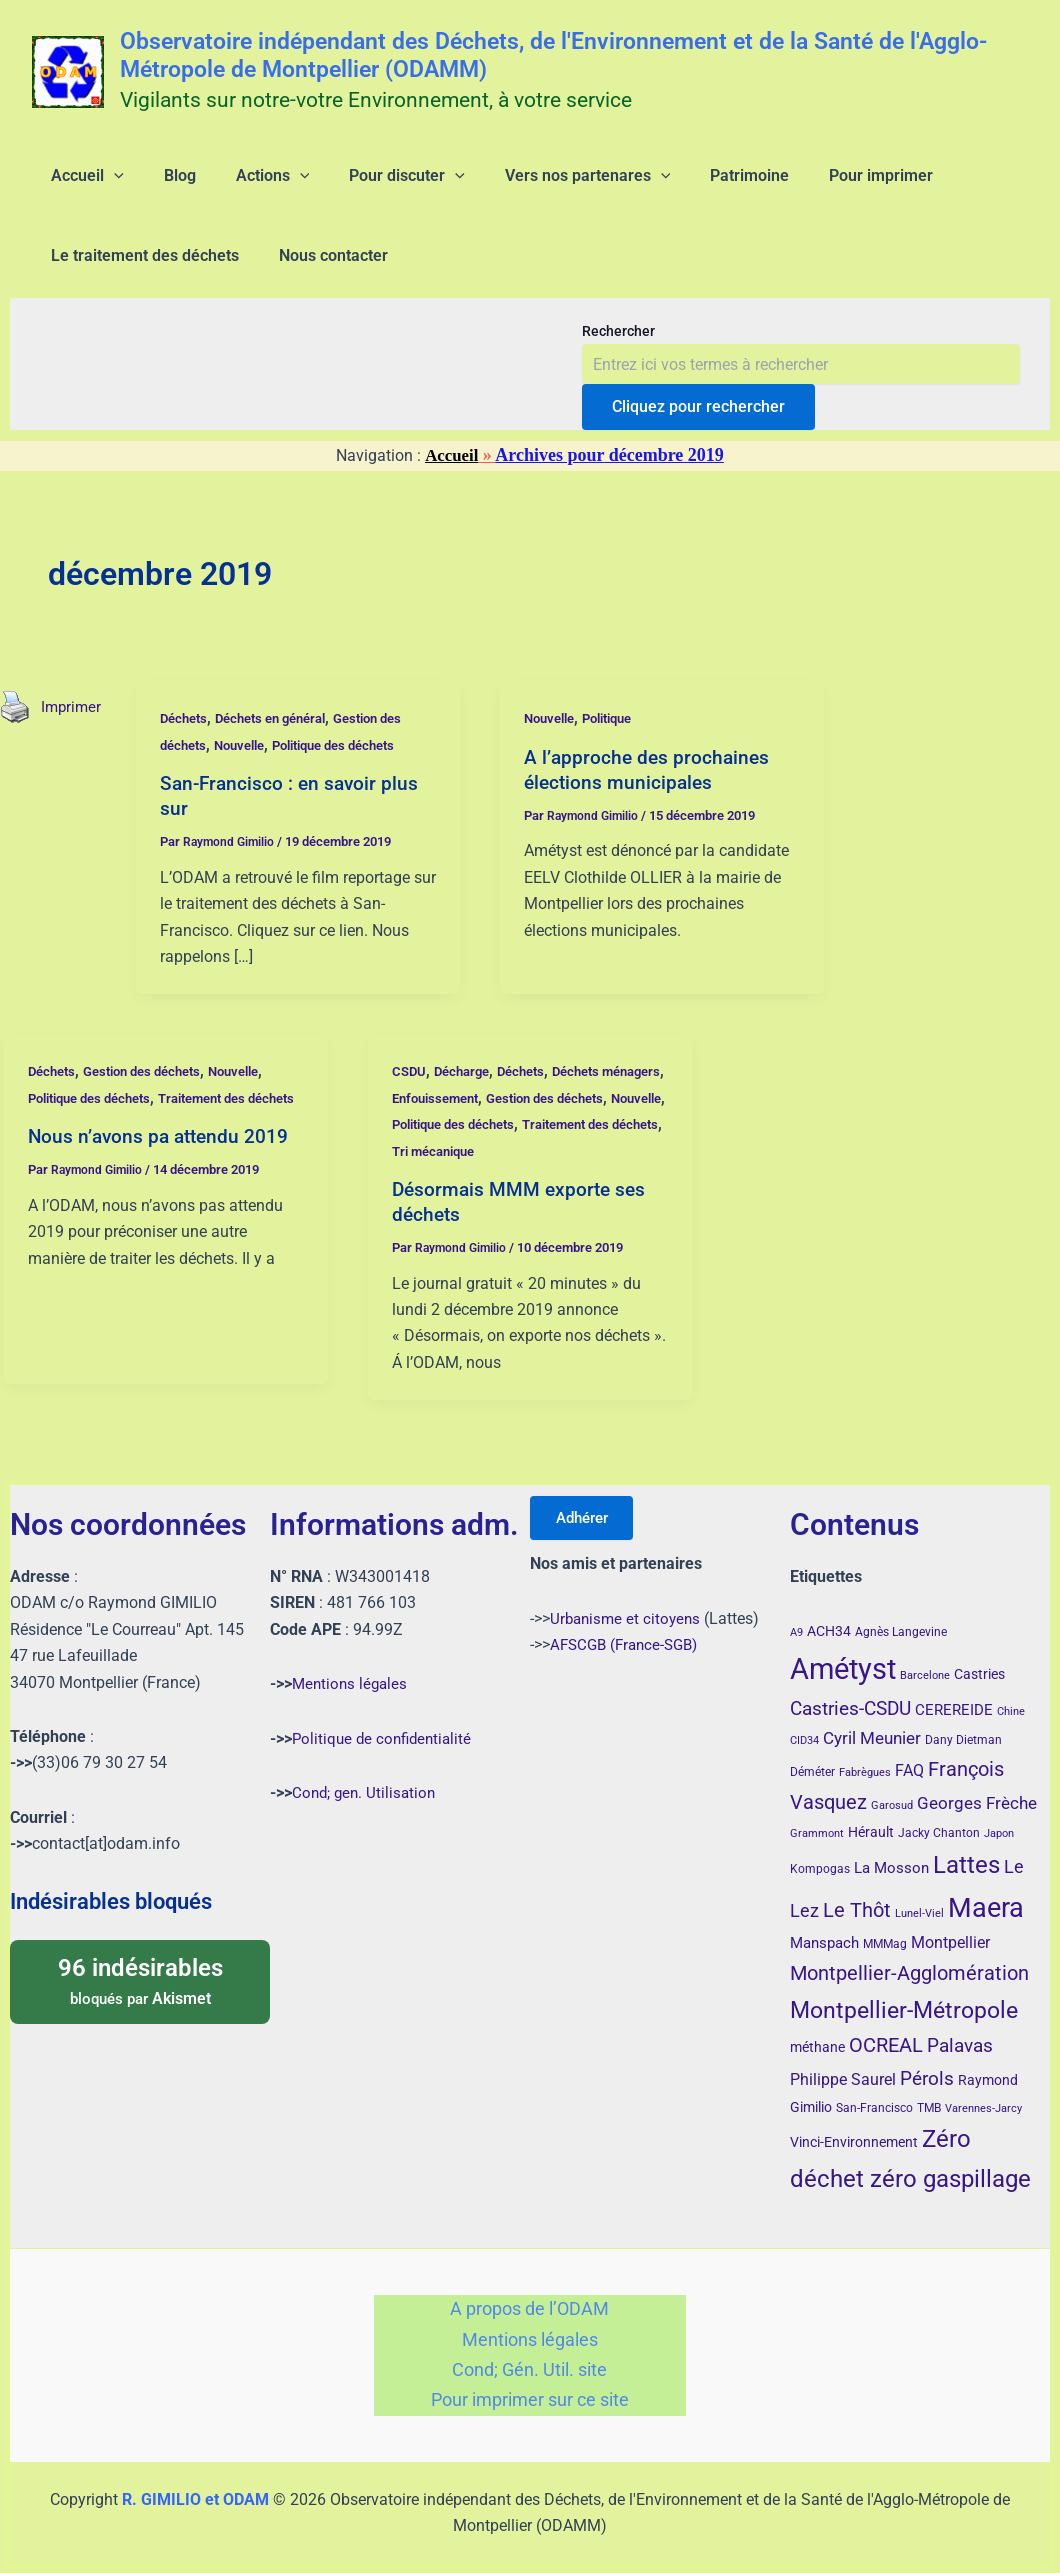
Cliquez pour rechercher (698, 438)
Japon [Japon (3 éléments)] (999, 1813)
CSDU (410, 1103)
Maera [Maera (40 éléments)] (986, 1887)
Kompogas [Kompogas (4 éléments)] (820, 1849)
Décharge (466, 1103)
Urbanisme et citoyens (628, 1597)
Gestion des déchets (153, 1103)
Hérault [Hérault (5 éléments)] (871, 1812)
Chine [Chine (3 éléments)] (1011, 1691)
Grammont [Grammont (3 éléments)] (817, 1813)
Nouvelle (250, 777)
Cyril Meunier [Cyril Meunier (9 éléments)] (872, 1718)
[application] (102, 184)
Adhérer (589, 1497)
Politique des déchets (356, 777)
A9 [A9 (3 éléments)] (796, 1612)
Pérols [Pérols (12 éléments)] (927, 2057)
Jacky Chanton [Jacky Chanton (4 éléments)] (939, 1813)
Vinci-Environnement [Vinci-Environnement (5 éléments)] (854, 2122)
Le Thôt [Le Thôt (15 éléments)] (857, 1889)
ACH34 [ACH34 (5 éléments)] (829, 1611)
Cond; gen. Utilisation (366, 1772)
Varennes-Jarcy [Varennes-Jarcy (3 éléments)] (983, 2088)
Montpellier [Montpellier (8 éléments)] (950, 1922)
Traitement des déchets (468, 1182)
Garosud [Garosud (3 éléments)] (892, 1785)
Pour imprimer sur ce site (529, 2398)
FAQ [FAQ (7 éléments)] (909, 1750)
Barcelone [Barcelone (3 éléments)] (925, 1654)
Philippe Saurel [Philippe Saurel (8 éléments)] (843, 2058)
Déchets (189, 750)
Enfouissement (512, 1129)
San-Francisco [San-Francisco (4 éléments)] (874, 2088)
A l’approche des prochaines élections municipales (652, 801)
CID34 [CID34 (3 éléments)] (804, 1720)
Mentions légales (352, 1663)
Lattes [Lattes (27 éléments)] (966, 1844)
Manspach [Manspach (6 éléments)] (824, 1923)
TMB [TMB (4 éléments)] (929, 2088)
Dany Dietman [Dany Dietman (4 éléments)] (963, 1720)
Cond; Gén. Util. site (529, 2362)
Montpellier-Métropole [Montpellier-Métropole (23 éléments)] (904, 1990)
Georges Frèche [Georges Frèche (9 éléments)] (977, 1783)
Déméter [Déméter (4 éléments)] (812, 1751)
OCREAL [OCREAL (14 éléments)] (886, 2025)
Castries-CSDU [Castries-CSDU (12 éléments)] (850, 1688)
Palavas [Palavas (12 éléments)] (960, 2025)
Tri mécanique (598, 1182)
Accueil (451, 487)
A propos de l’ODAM (529, 2292)
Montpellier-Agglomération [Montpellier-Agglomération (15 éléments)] (909, 1953)
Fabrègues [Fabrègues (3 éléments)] (865, 1751)
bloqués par (140, 1960)
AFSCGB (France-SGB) (629, 1624)
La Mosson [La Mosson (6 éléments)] (891, 1848)
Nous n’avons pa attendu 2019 (162, 1194)
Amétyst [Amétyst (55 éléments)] (843, 1648)
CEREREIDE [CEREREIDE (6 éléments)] (954, 1690)
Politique (621, 750)
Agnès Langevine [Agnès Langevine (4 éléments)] (901, 1612)
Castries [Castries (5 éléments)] (979, 1653)
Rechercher (618, 363)
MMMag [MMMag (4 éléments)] (885, 1924)
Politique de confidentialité (385, 1717)
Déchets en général (284, 750)
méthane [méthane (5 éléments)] (817, 2027)
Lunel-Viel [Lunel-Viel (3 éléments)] (919, 1892)
